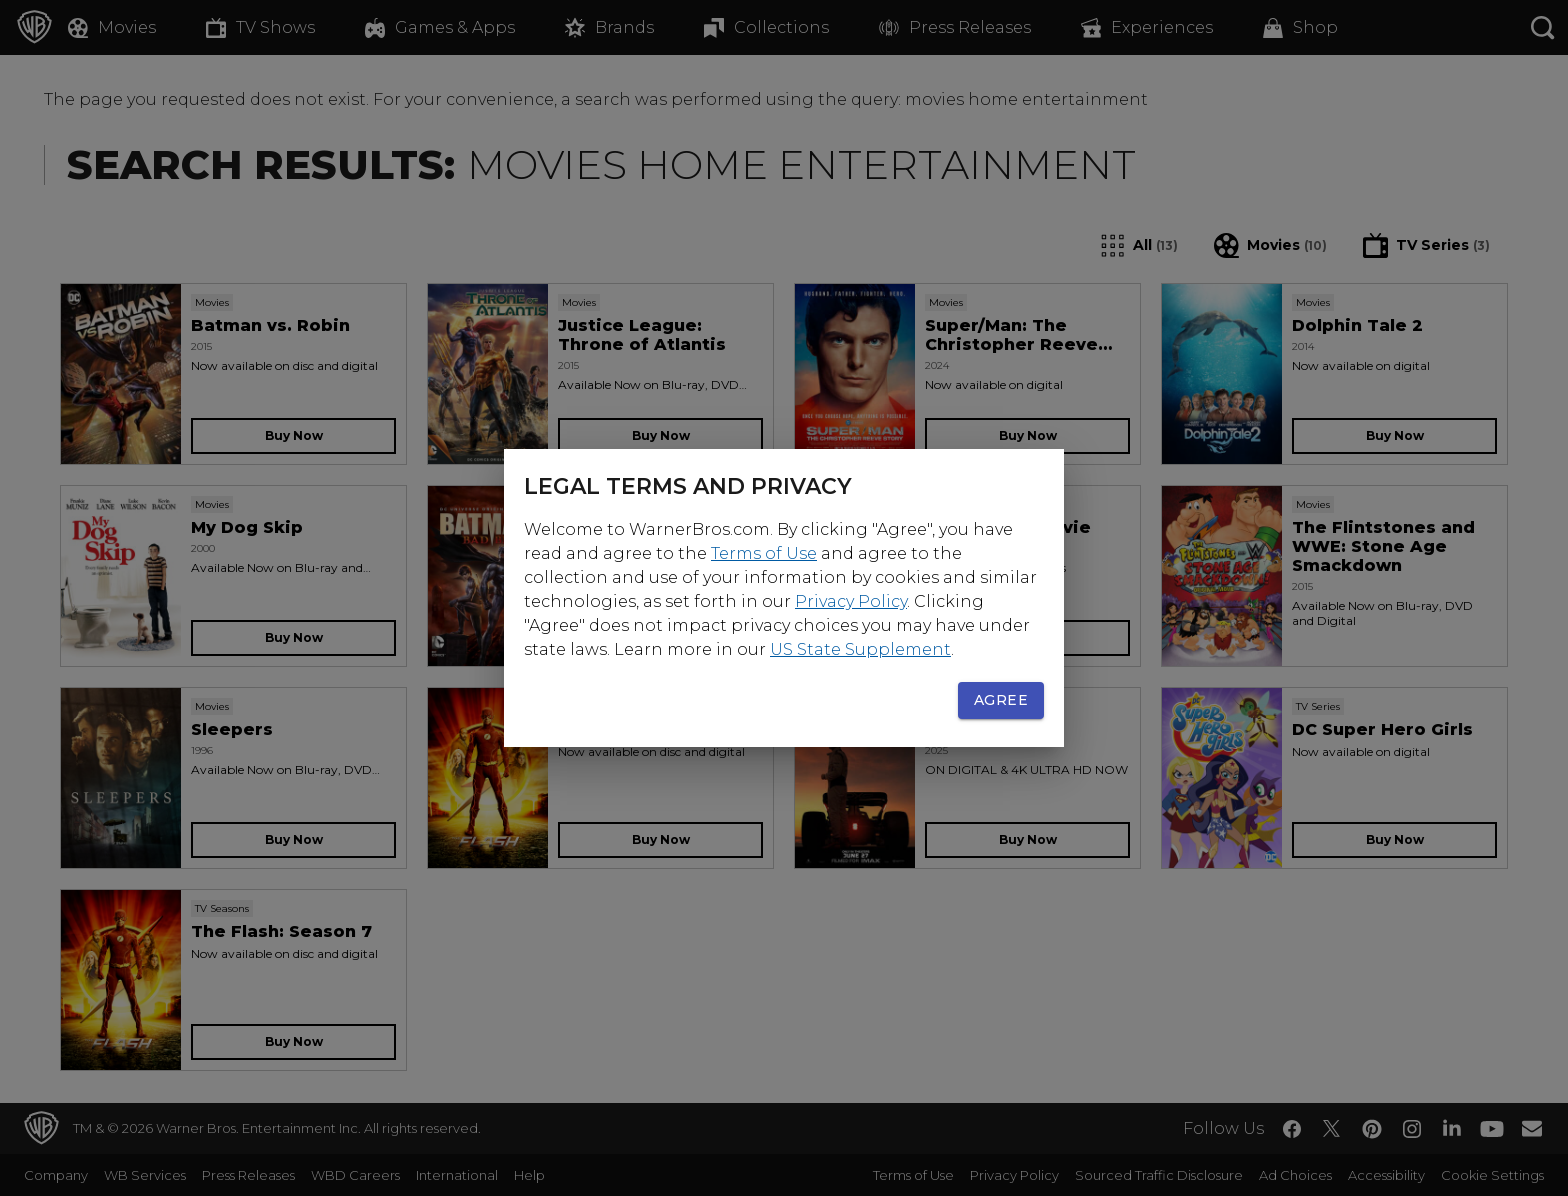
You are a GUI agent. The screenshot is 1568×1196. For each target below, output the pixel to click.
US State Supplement (860, 649)
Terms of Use (764, 553)
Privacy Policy (851, 601)
